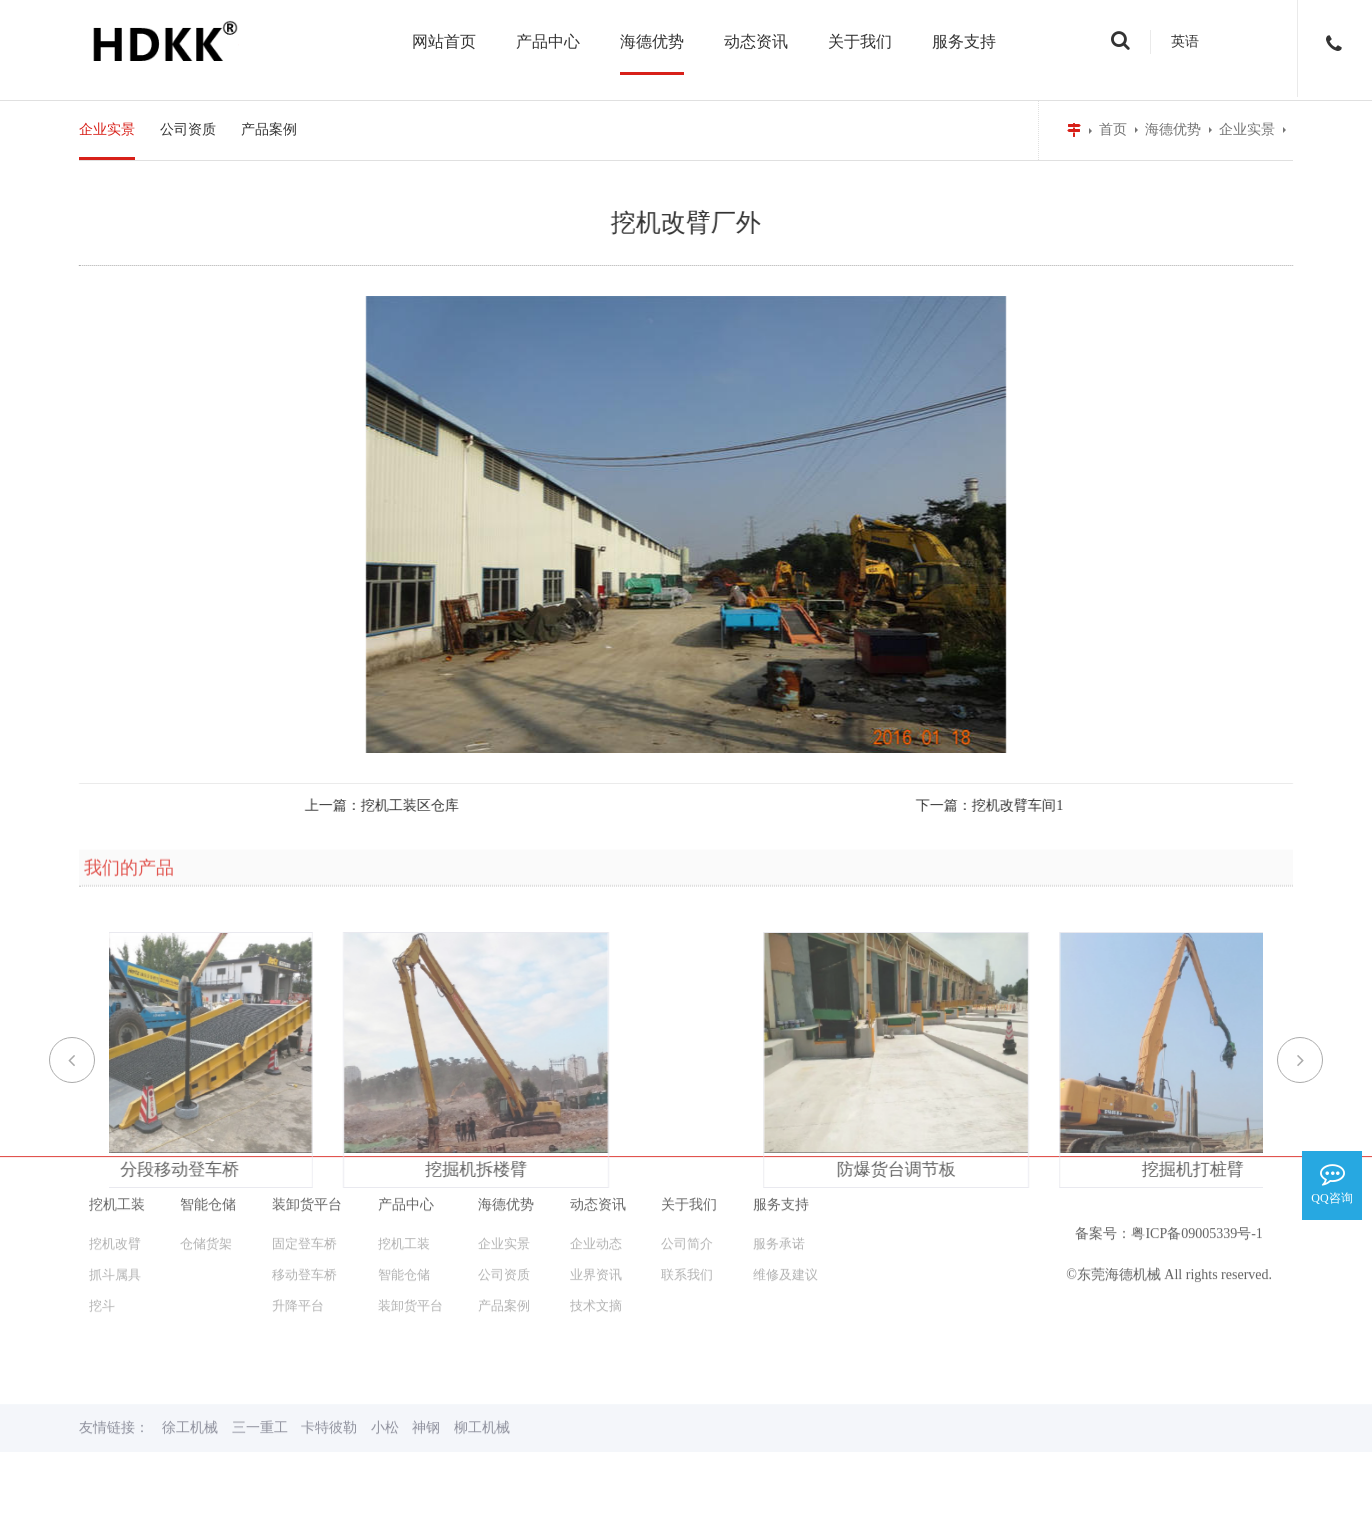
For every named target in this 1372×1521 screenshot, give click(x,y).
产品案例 (269, 129)
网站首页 (444, 41)
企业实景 (1247, 129)
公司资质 (188, 129)
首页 (1113, 129)
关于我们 (860, 41)
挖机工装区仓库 (375, 805)
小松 (385, 1321)
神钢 (426, 1321)
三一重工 (260, 1321)
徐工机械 (190, 1321)
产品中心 (548, 41)
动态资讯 (756, 41)
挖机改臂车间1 (981, 805)
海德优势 (652, 41)
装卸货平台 (410, 1199)
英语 (1185, 41)
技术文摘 (596, 1199)
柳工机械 (482, 1321)
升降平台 (298, 1199)
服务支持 (964, 41)
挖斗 (102, 1199)
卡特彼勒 (329, 1321)
